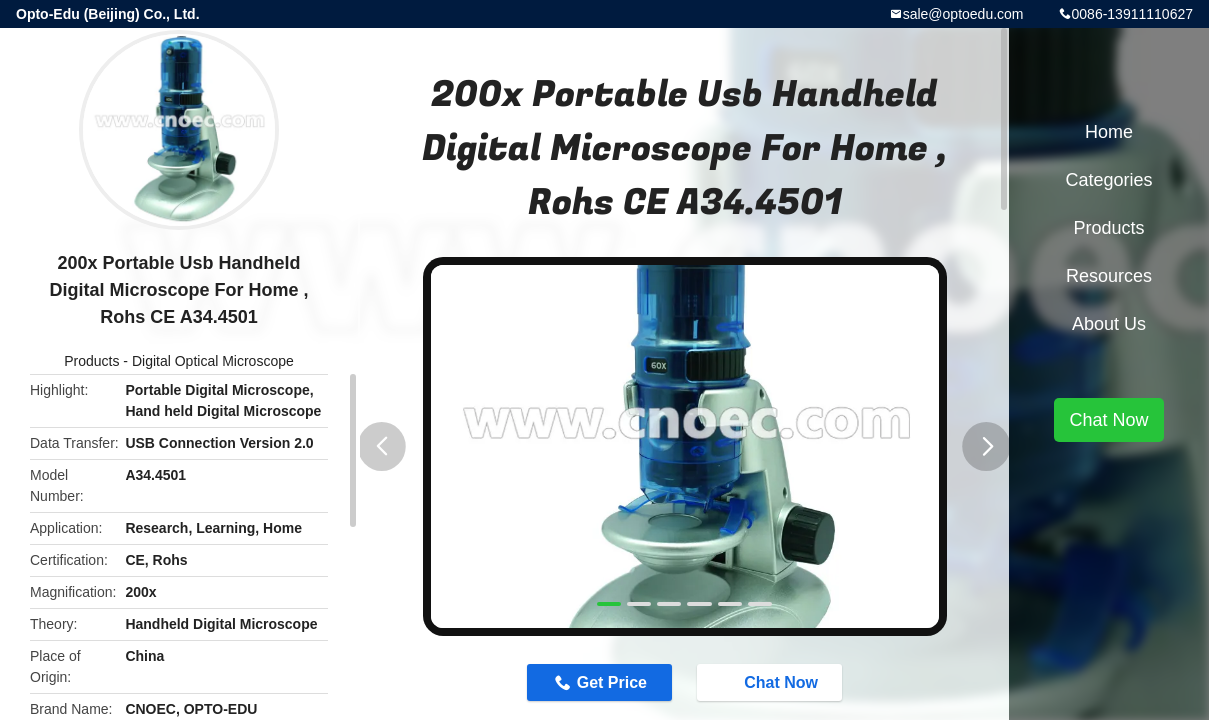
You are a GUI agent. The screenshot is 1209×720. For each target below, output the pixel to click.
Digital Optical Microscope (213, 361)
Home (1109, 132)
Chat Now (771, 682)
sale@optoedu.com (963, 14)
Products (91, 361)
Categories (1108, 180)
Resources (1109, 276)
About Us (1109, 324)
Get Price (612, 682)
